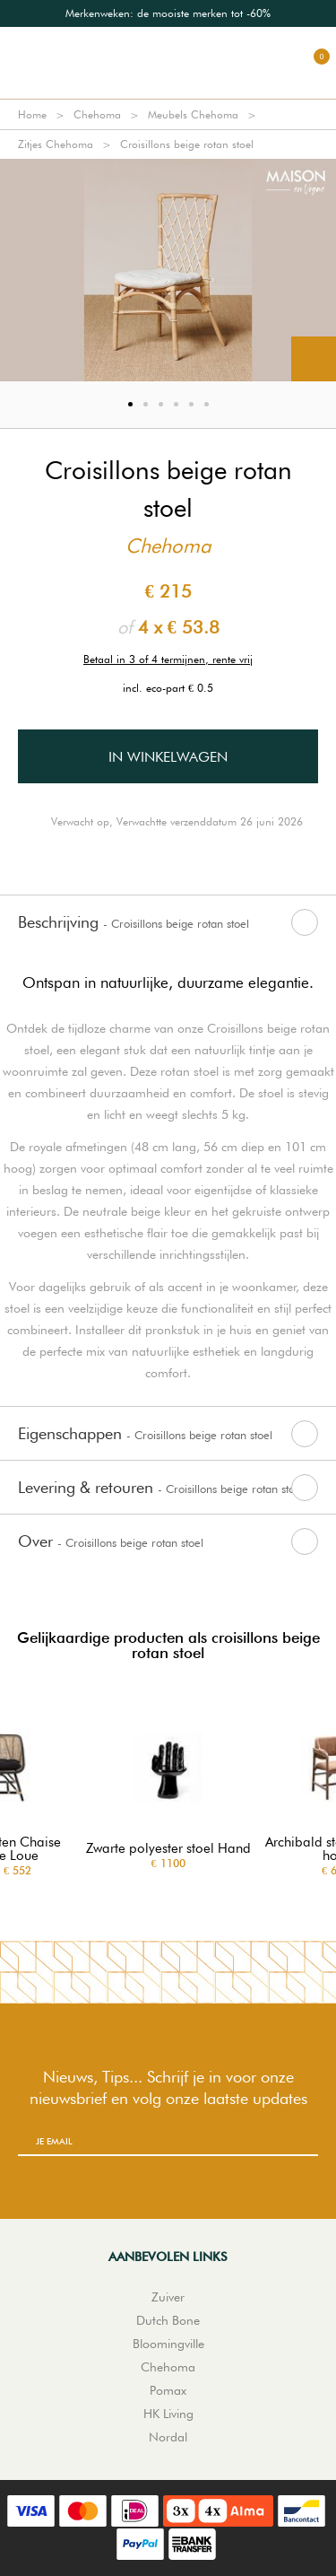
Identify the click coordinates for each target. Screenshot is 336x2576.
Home (32, 114)
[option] (168, 13)
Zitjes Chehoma (55, 144)
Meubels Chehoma (193, 114)
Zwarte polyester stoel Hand (168, 1849)
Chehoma (97, 114)
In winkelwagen (168, 756)
